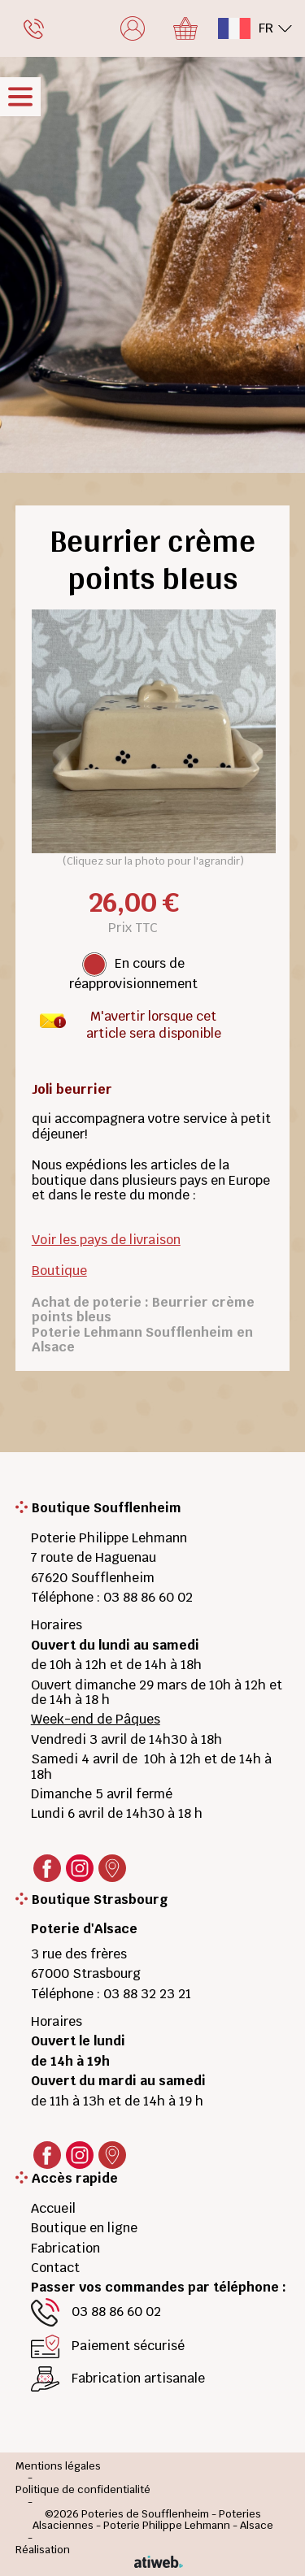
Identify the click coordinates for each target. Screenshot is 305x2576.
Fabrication (65, 2248)
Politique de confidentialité (82, 2490)
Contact (55, 2267)
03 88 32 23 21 (147, 1993)
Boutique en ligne (84, 2227)
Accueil (53, 2208)
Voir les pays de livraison (106, 1239)
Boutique (59, 1270)
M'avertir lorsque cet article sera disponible (153, 1021)
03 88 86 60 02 (148, 1597)
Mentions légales (58, 2467)
